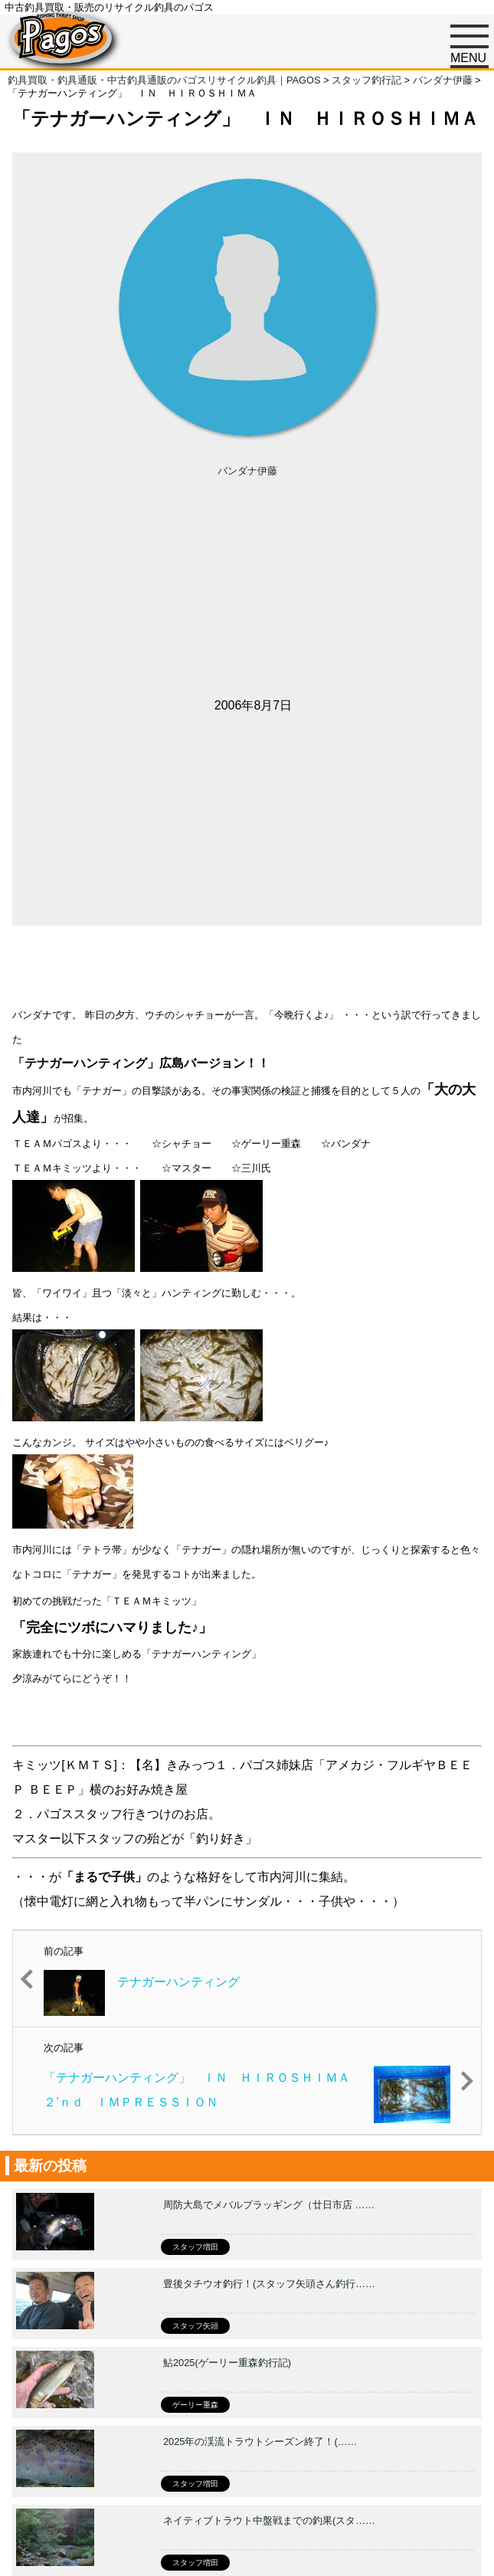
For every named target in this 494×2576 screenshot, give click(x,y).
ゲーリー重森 (195, 2405)
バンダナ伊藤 (247, 471)
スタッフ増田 (195, 2247)
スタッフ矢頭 (195, 2326)
